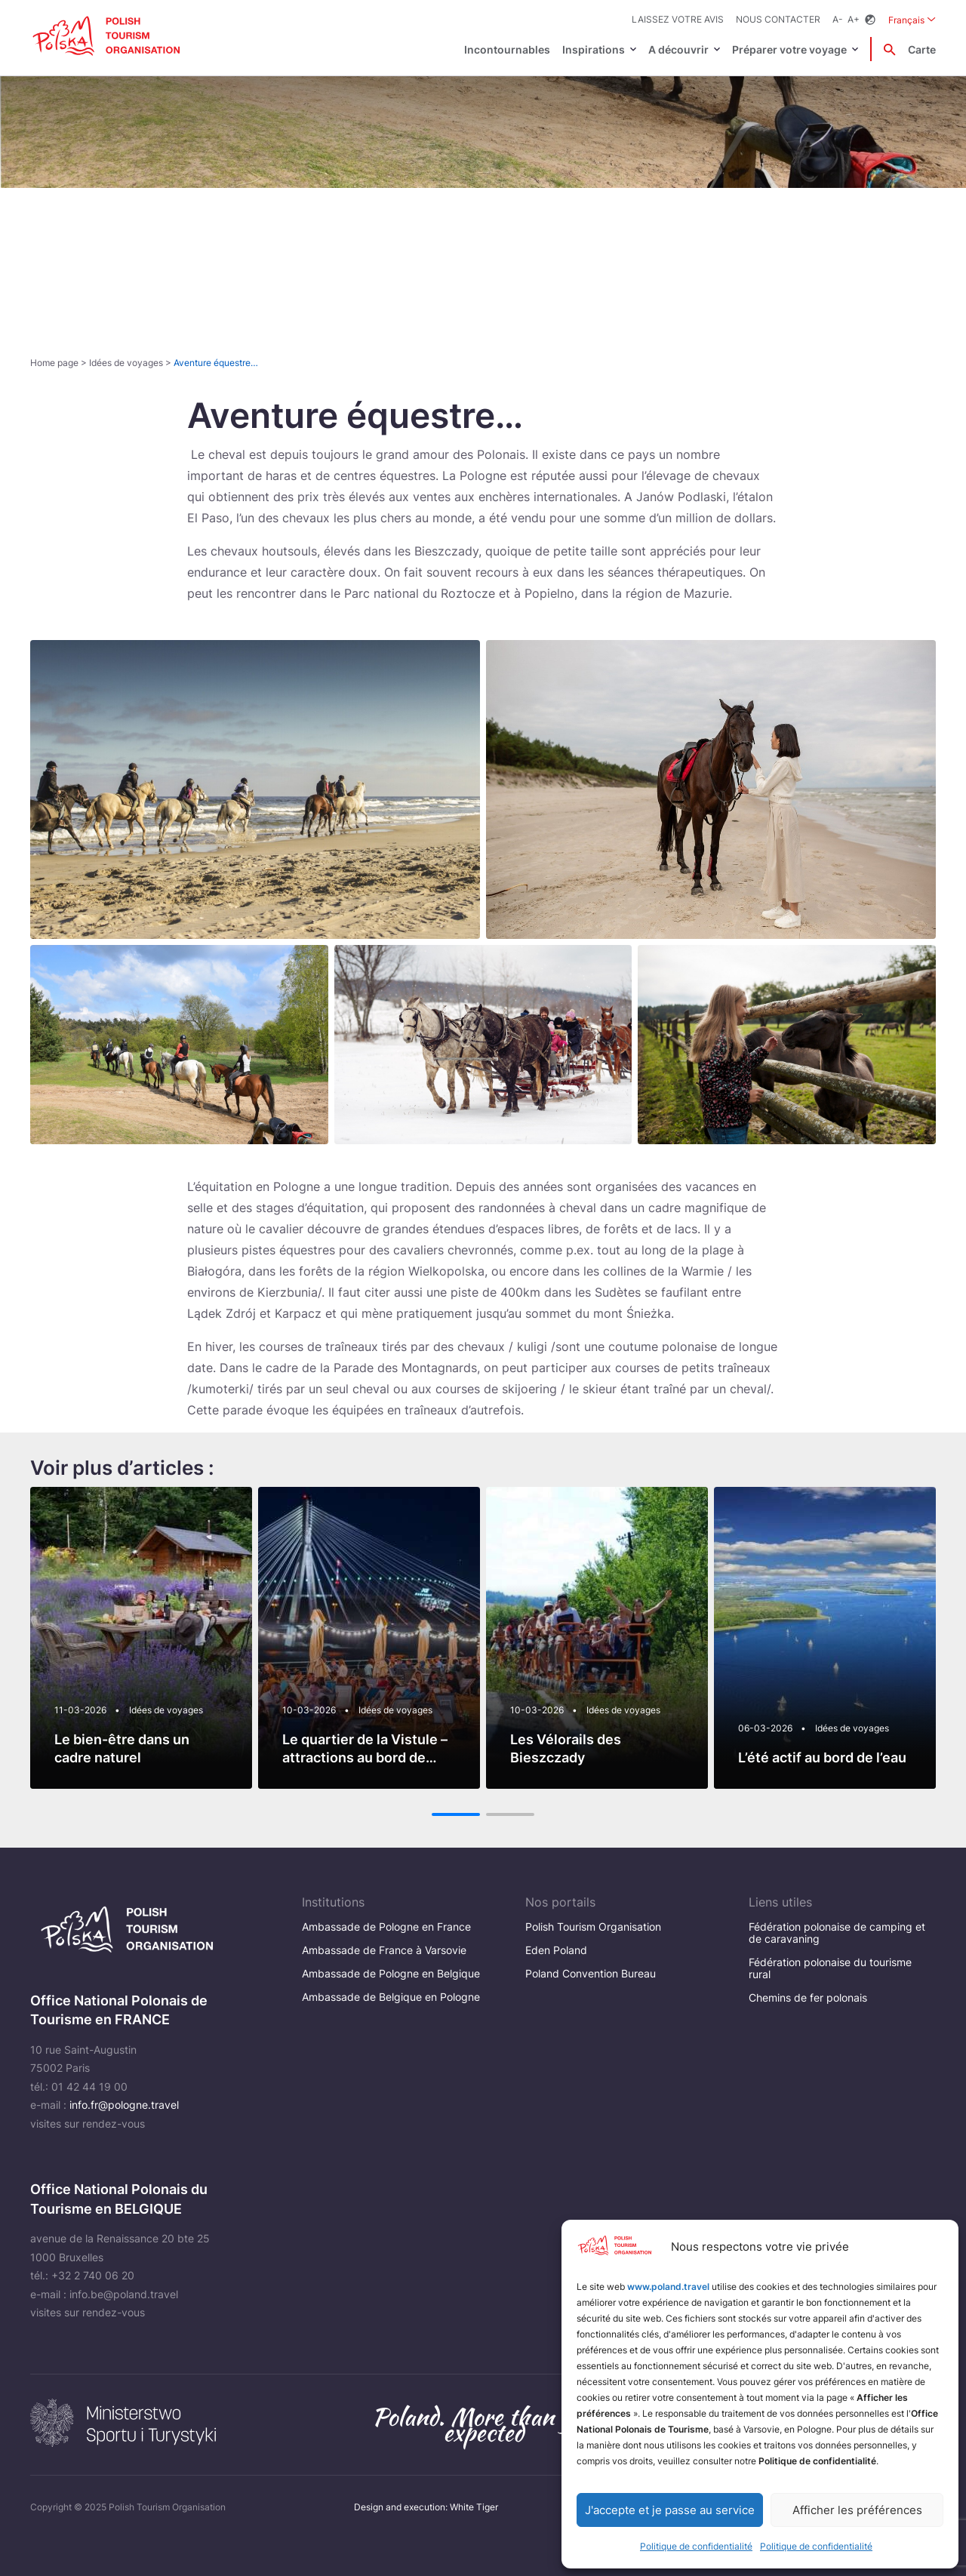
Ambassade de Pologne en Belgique (391, 1973)
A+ (854, 19)
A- (837, 19)
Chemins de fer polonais (808, 1997)
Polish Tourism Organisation (593, 1926)
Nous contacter (778, 19)
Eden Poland (556, 1950)
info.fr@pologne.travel (124, 2104)
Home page (54, 362)
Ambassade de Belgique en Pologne (391, 1996)
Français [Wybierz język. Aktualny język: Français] (912, 19)
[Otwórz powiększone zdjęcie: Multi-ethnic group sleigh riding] (483, 1044)
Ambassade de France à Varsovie (384, 1950)
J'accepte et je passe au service (670, 2510)
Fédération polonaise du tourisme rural (830, 1968)
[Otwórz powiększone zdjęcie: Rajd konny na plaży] (255, 790)
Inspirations (593, 49)
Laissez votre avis (678, 19)
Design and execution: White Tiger (426, 2507)
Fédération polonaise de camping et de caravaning (837, 1932)
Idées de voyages (126, 362)
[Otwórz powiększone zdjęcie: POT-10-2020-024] (787, 1044)
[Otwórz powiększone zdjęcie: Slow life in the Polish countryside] (179, 1044)
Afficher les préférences (857, 2510)
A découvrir (678, 49)
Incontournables (507, 49)
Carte (922, 49)
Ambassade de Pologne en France (386, 1926)
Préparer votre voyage (789, 49)
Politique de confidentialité (696, 2546)
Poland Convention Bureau (590, 1973)
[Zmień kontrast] (870, 20)
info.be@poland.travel (123, 2294)
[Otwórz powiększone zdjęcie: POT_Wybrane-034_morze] (711, 790)
